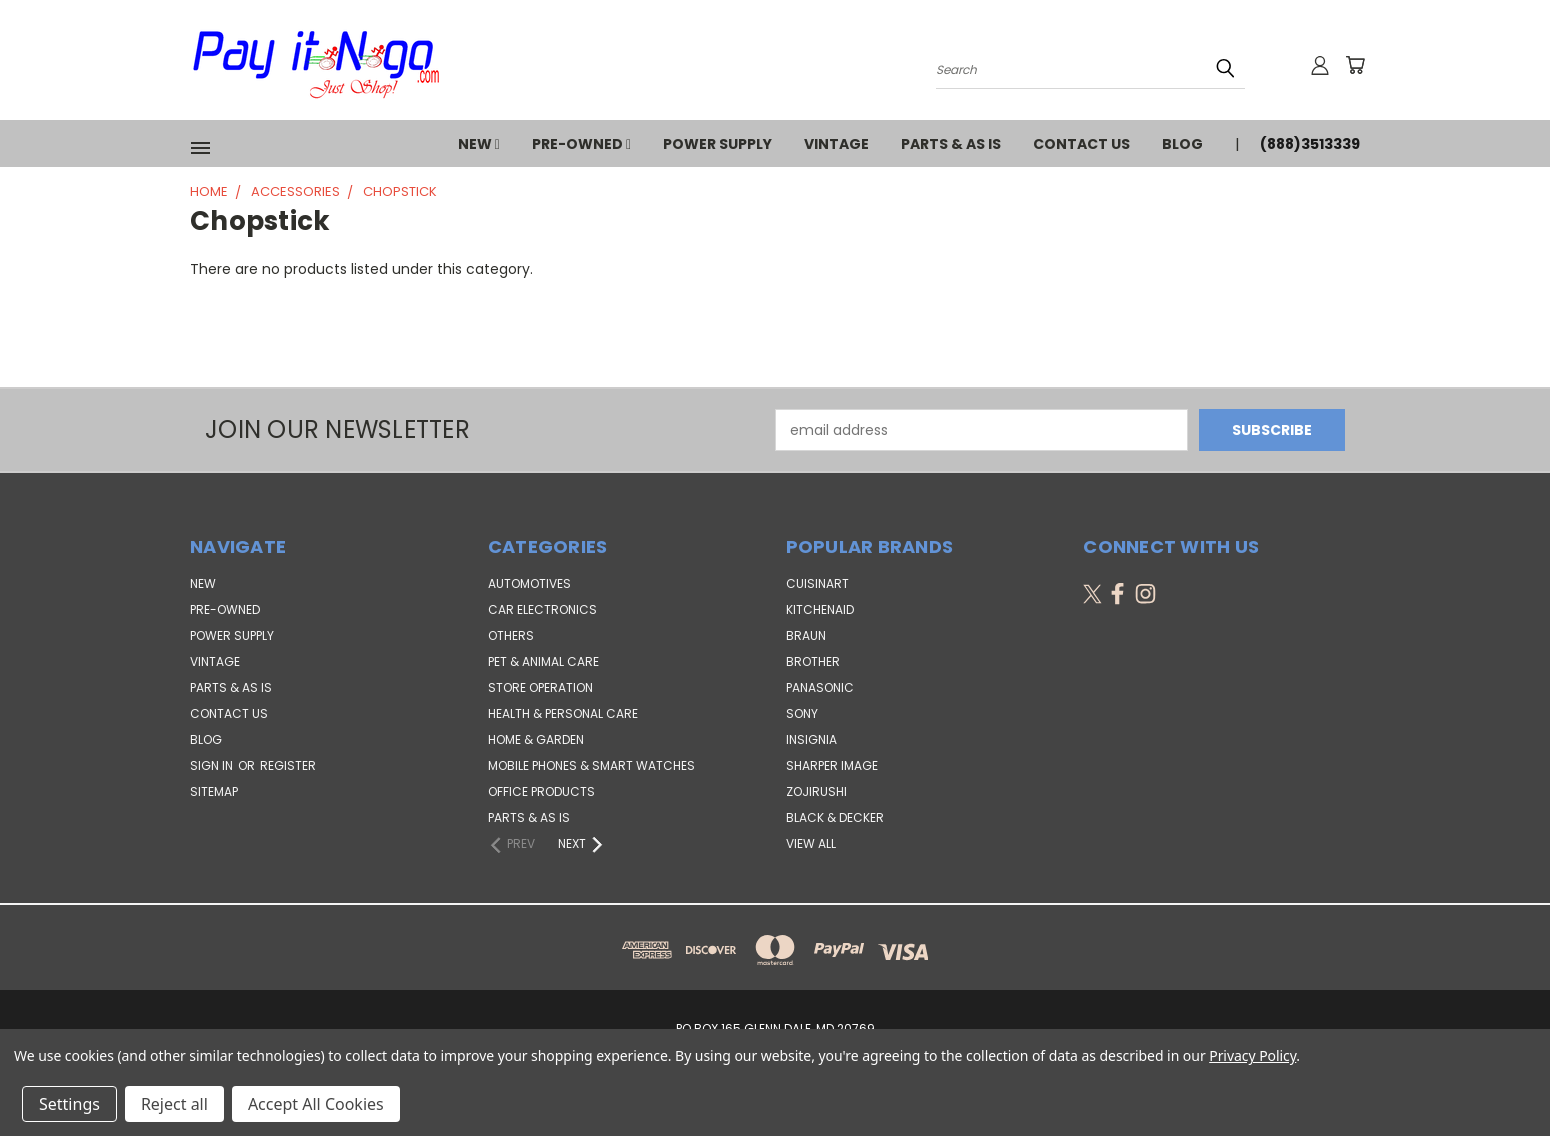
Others (511, 635)
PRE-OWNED (581, 144)
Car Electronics (542, 609)
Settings (69, 1104)
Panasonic (820, 687)
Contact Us (1081, 144)
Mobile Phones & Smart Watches (591, 765)
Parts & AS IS (529, 817)
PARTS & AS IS (951, 144)
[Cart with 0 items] (1355, 65)
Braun (806, 635)
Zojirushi (816, 791)
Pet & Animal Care (543, 661)
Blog (1182, 144)
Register (288, 765)
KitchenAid (820, 609)
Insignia (811, 739)
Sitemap (214, 791)
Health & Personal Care (563, 713)
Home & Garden (536, 739)
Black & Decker (835, 817)
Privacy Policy (1252, 1055)
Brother (813, 661)
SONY (802, 713)
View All (811, 843)
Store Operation (540, 687)
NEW (479, 144)
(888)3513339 (1310, 144)
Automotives (529, 583)
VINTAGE (836, 144)
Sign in (213, 765)
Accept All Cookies (316, 1104)
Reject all (174, 1104)
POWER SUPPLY (717, 144)
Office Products (541, 791)
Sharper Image (832, 765)
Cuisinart (817, 583)
